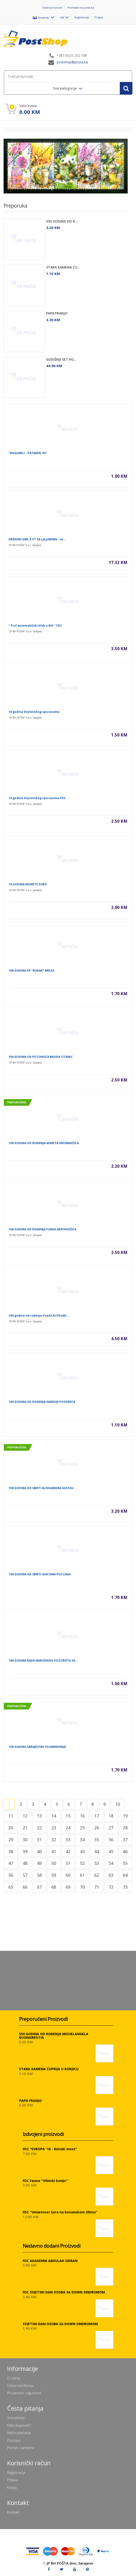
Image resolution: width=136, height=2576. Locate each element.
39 (25, 1851)
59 (53, 1875)
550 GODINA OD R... (62, 221)
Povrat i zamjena (20, 2447)
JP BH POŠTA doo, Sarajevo (70, 2563)
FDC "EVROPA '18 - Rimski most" (50, 2149)
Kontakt (13, 2512)
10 (117, 1804)
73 (125, 1887)
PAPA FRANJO (57, 313)
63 (111, 1875)
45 (111, 1851)
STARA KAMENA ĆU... (63, 267)
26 (96, 1828)
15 (68, 1816)
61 (82, 1875)
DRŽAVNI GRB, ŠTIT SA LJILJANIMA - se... (37, 539)
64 (125, 1875)
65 (10, 1887)
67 (39, 1887)
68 (53, 1887)
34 (82, 1839)
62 (96, 1875)
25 (82, 1828)
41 (53, 1851)
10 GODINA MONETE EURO (28, 884)
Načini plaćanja (19, 2432)
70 (82, 1887)
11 (10, 1816)
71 (96, 1887)
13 (39, 1816)
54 (111, 1863)
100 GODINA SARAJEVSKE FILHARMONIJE (37, 1747)
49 (39, 1863)
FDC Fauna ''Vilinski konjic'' (45, 2180)
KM (62, 17)
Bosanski (41, 17)
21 (25, 1828)
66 (25, 1887)
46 (125, 1851)
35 (96, 1839)
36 (111, 1839)
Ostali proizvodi (52, 7)
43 (82, 1851)
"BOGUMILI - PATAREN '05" (28, 453)
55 (125, 1863)
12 (25, 1816)
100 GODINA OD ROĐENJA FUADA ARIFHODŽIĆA (42, 1229)
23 (53, 1828)
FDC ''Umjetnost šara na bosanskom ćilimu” (60, 2212)
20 (10, 1828)
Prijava (98, 17)
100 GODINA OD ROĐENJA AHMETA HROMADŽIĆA (44, 1143)
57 (25, 1875)
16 (82, 1816)
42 (68, 1851)
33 (68, 1839)
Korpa (12, 2487)
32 (53, 1839)
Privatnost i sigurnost (24, 2392)
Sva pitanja (16, 2417)
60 (68, 1875)
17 (96, 1816)
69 (68, 1887)
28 (125, 1828)
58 (39, 1875)
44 (96, 1851)
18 (111, 1816)
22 (39, 1828)
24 (68, 1828)
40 (39, 1851)
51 (68, 1863)
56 (10, 1875)
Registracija (81, 17)
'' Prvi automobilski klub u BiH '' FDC (35, 626)
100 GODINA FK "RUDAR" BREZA (31, 971)
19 (125, 1816)
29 (10, 1839)
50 (53, 1863)
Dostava (13, 2440)
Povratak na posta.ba (81, 7)
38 (10, 1851)
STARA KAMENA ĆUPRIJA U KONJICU (48, 2069)
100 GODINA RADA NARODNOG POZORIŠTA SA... (43, 1660)
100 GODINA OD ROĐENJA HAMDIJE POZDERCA (42, 1402)
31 (39, 1839)
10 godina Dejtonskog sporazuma (34, 712)
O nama (13, 2378)
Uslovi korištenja (20, 2385)
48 (25, 1863)
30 (25, 1839)
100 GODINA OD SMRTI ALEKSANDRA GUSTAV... (42, 1488)
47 (10, 1863)
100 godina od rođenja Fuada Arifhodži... (39, 1315)
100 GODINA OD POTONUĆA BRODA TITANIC (41, 1057)
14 (53, 1816)
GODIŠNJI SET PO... (61, 359)
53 (96, 1863)
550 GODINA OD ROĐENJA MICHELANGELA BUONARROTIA (53, 2035)
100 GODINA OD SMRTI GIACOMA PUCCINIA (40, 1574)
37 (125, 1839)
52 (82, 1863)
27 (111, 1828)
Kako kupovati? (19, 2425)
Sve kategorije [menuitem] (65, 88)
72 (111, 1887)
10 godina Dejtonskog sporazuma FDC (37, 798)
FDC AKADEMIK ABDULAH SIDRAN (50, 2260)
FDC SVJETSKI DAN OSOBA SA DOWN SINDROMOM (64, 2292)
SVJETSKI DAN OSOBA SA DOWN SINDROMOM (60, 2324)
